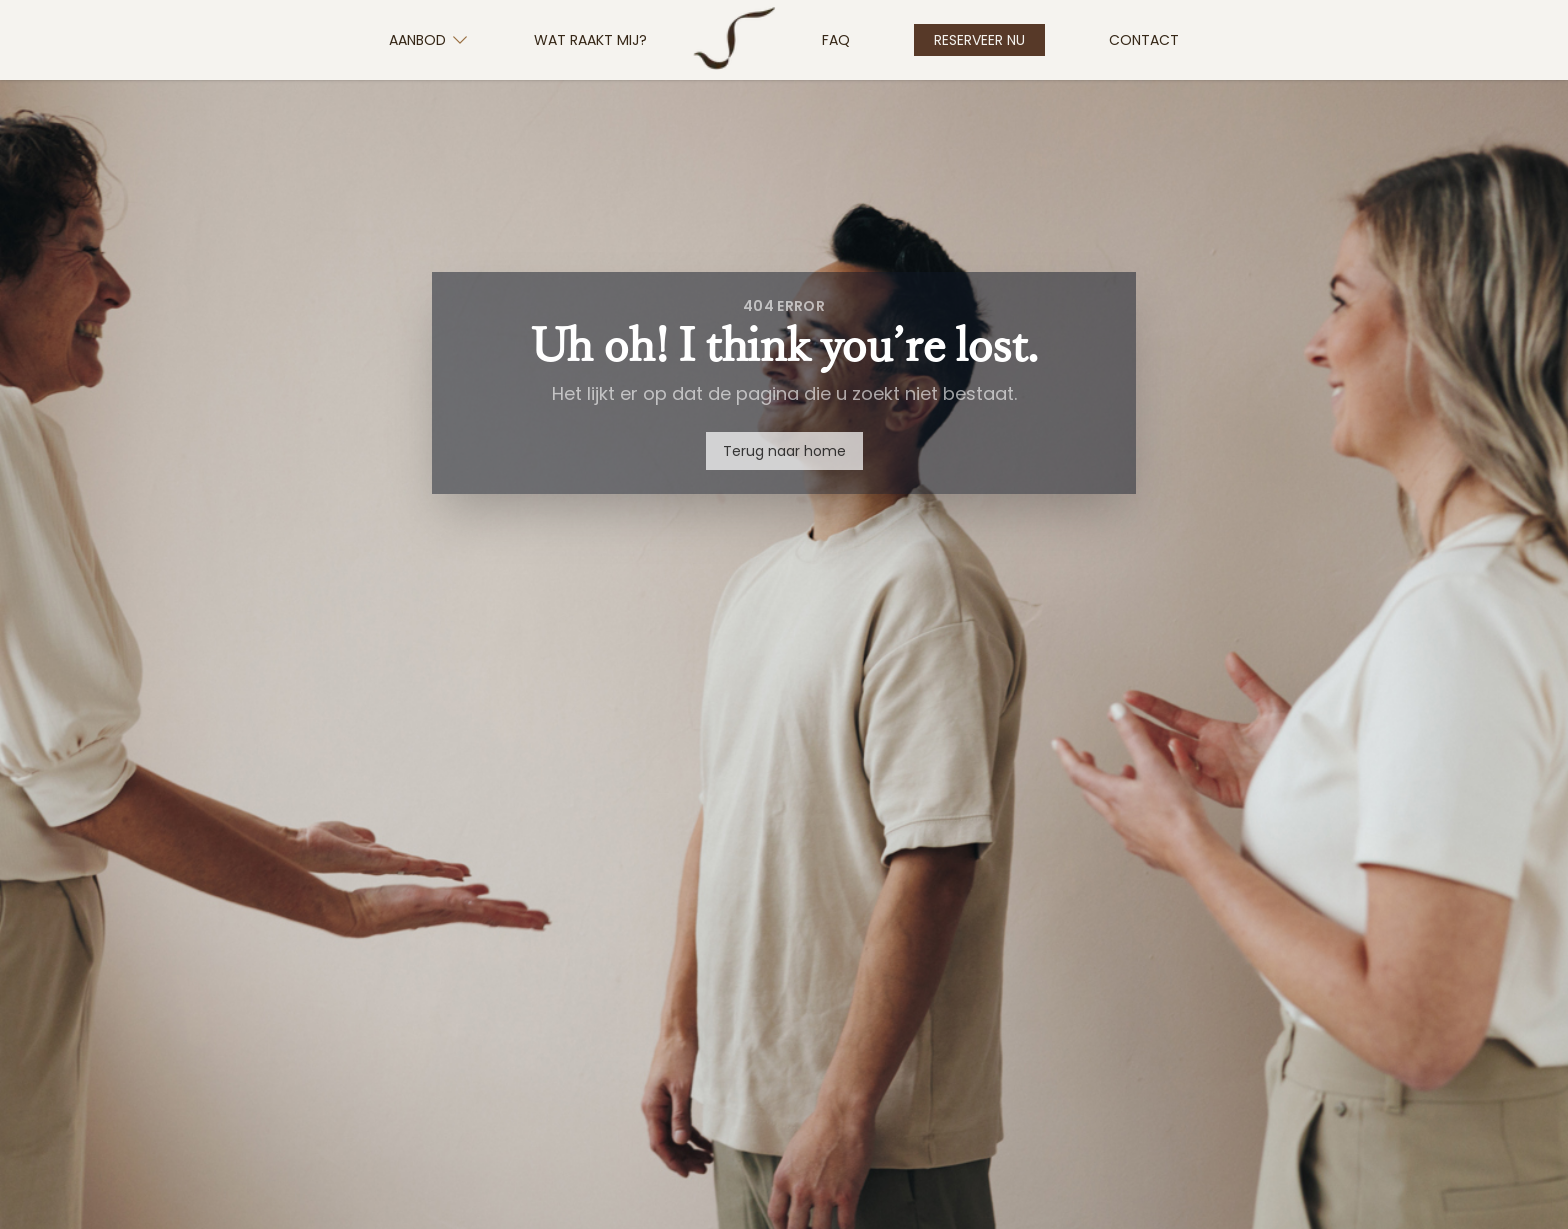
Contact (1144, 40)
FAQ (836, 40)
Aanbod (429, 40)
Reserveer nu (979, 40)
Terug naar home (784, 451)
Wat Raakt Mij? (590, 40)
